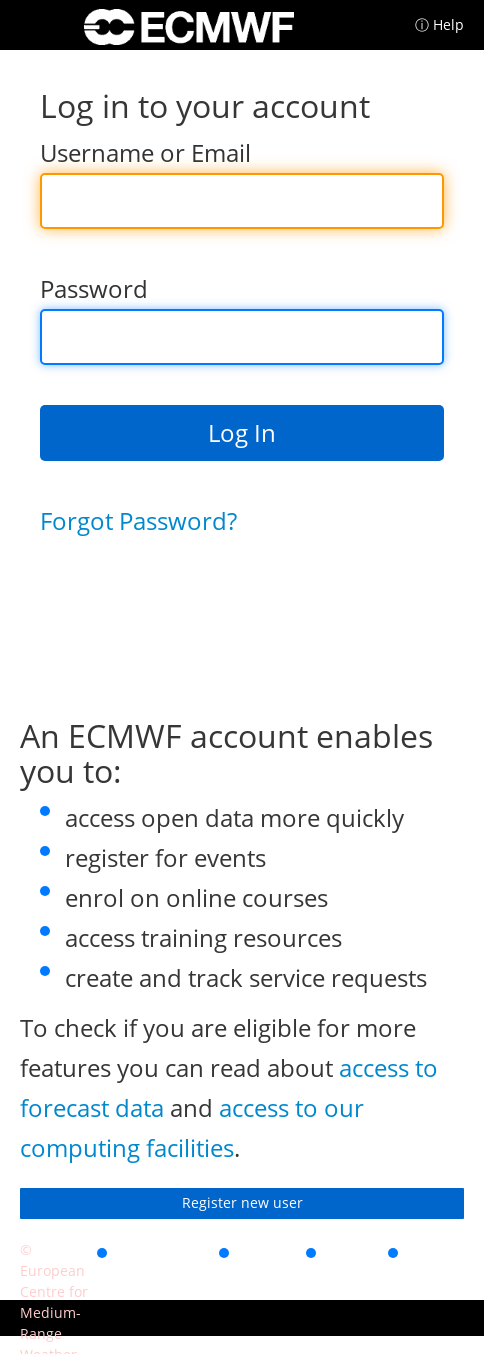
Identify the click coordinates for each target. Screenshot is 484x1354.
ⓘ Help (439, 24)
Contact (438, 1249)
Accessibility (163, 1249)
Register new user (242, 1202)
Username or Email (145, 152)
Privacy (267, 1249)
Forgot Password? (138, 520)
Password (94, 288)
